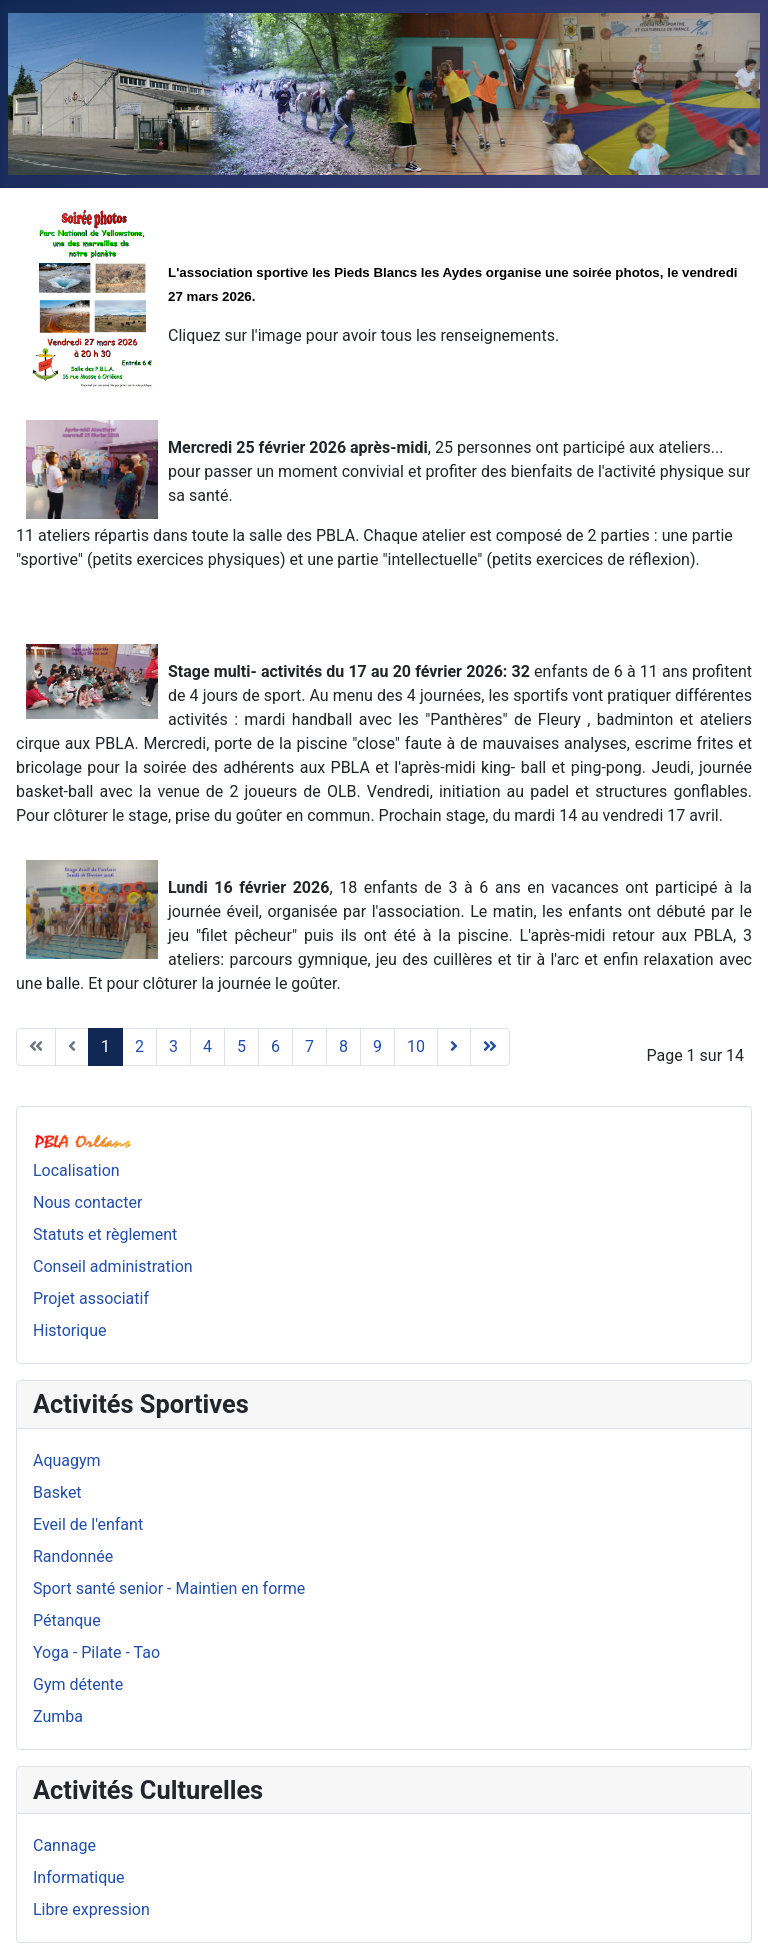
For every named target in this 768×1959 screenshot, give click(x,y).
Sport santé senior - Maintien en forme (169, 1588)
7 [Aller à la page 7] (309, 1046)
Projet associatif (91, 1298)
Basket (57, 1492)
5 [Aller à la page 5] (241, 1046)
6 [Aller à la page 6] (275, 1046)
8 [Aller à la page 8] (343, 1046)
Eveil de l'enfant (88, 1524)
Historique (69, 1330)
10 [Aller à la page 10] (416, 1046)
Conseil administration (113, 1266)
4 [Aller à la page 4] (207, 1046)
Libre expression (91, 1909)
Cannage (64, 1845)
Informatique (79, 1877)
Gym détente (78, 1684)
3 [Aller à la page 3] (173, 1046)
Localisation (76, 1170)
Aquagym (67, 1460)
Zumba (58, 1716)
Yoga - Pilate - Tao (96, 1652)
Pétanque (67, 1620)
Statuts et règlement (105, 1234)
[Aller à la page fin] (490, 1047)
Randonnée (73, 1556)
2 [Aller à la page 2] (139, 1046)
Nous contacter (87, 1202)
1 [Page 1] (105, 1046)
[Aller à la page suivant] (454, 1047)
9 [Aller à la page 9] (377, 1046)
